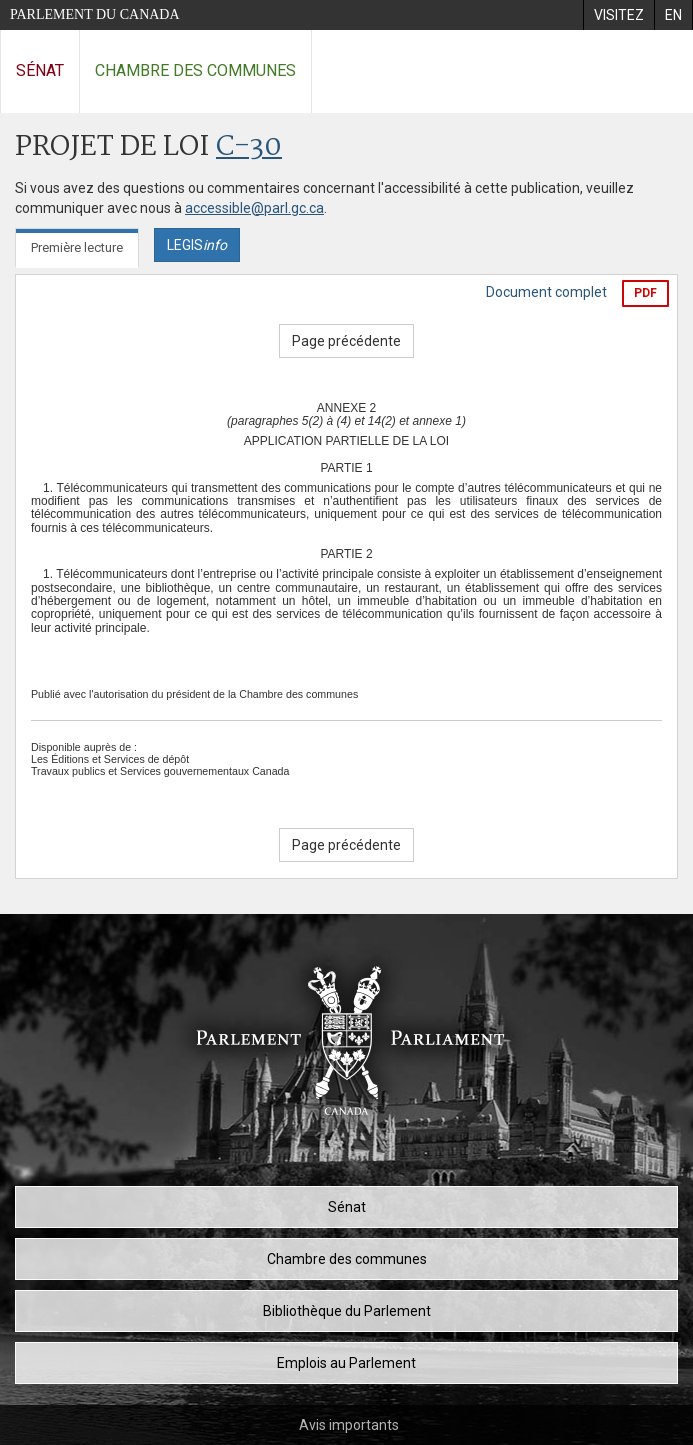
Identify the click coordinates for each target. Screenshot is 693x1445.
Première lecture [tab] (77, 247)
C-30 (249, 147)
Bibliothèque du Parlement (347, 1311)
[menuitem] (618, 15)
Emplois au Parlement (346, 1363)
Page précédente (346, 341)
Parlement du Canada (95, 14)
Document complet (546, 292)
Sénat (40, 70)
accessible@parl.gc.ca (254, 208)
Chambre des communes (195, 70)
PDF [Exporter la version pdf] (645, 293)
